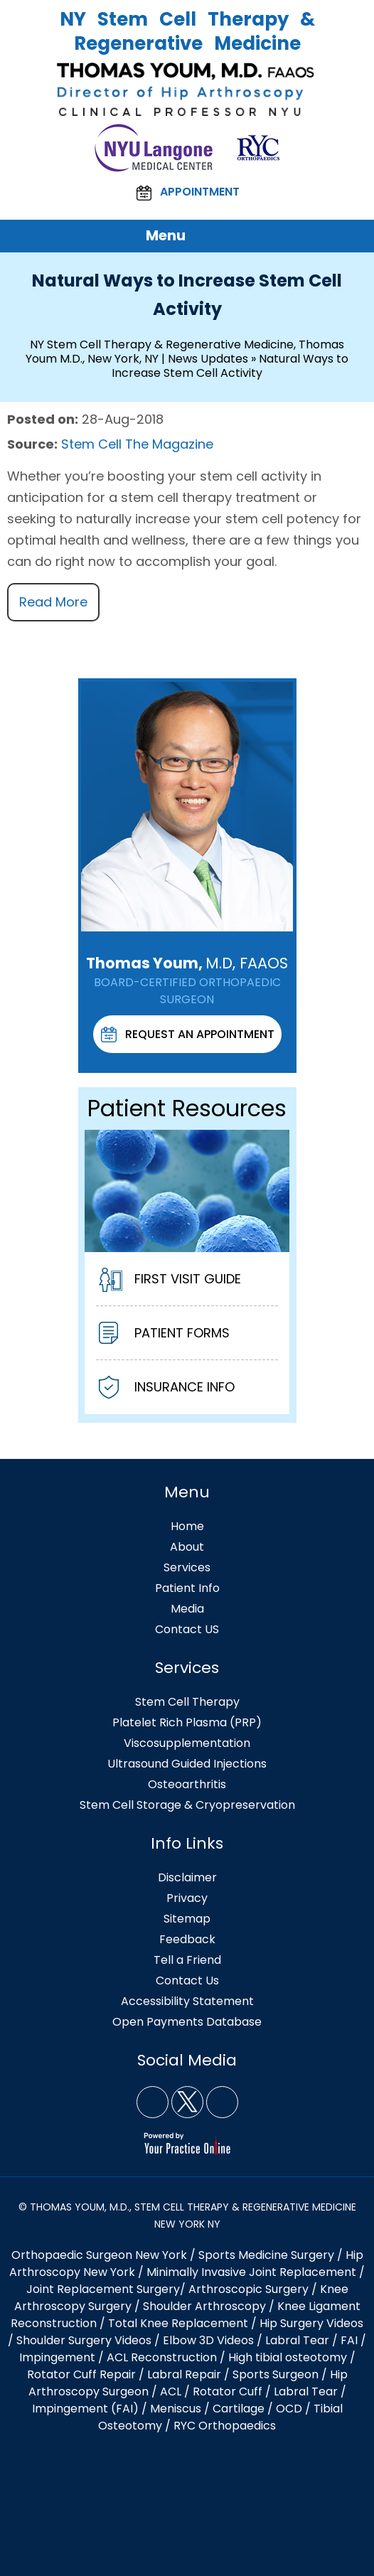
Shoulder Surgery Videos (83, 2340)
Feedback (187, 1939)
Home (187, 1526)
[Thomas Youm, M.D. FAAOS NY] (187, 89)
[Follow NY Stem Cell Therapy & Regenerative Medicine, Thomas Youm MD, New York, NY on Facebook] (152, 2102)
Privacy (187, 1898)
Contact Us (187, 1980)
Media (187, 1608)
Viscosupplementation (187, 1743)
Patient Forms (164, 1334)
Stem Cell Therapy (187, 1702)
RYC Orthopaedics (224, 2425)
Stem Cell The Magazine (137, 444)
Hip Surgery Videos (311, 2323)
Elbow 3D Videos (208, 2340)
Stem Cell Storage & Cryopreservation (187, 1805)
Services (187, 1567)
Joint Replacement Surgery (103, 2289)
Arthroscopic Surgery (248, 2289)
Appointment (187, 192)
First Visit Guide (170, 1280)
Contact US (187, 1629)
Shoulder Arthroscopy (204, 2306)
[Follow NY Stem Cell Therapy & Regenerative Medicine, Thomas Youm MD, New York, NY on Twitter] (187, 2102)
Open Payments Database (187, 2022)
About (187, 1547)
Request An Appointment (187, 1034)
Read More (53, 602)
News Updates (208, 359)
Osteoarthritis (187, 1784)
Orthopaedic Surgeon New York (99, 2255)
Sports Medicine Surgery (266, 2255)
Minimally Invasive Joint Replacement (251, 2272)
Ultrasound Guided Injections (187, 1763)
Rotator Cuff (227, 2391)
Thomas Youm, (187, 963)
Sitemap (187, 1918)
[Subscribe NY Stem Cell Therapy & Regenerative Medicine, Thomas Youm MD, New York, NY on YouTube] (222, 2102)
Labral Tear (306, 2391)
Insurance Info (167, 1388)
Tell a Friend (187, 1960)
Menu (183, 236)
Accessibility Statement (187, 2001)
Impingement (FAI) (85, 2408)
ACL (170, 2391)
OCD (289, 2408)
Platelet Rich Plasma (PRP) (187, 1722)
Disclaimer (187, 1877)
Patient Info (187, 1588)
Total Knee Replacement (178, 2323)
